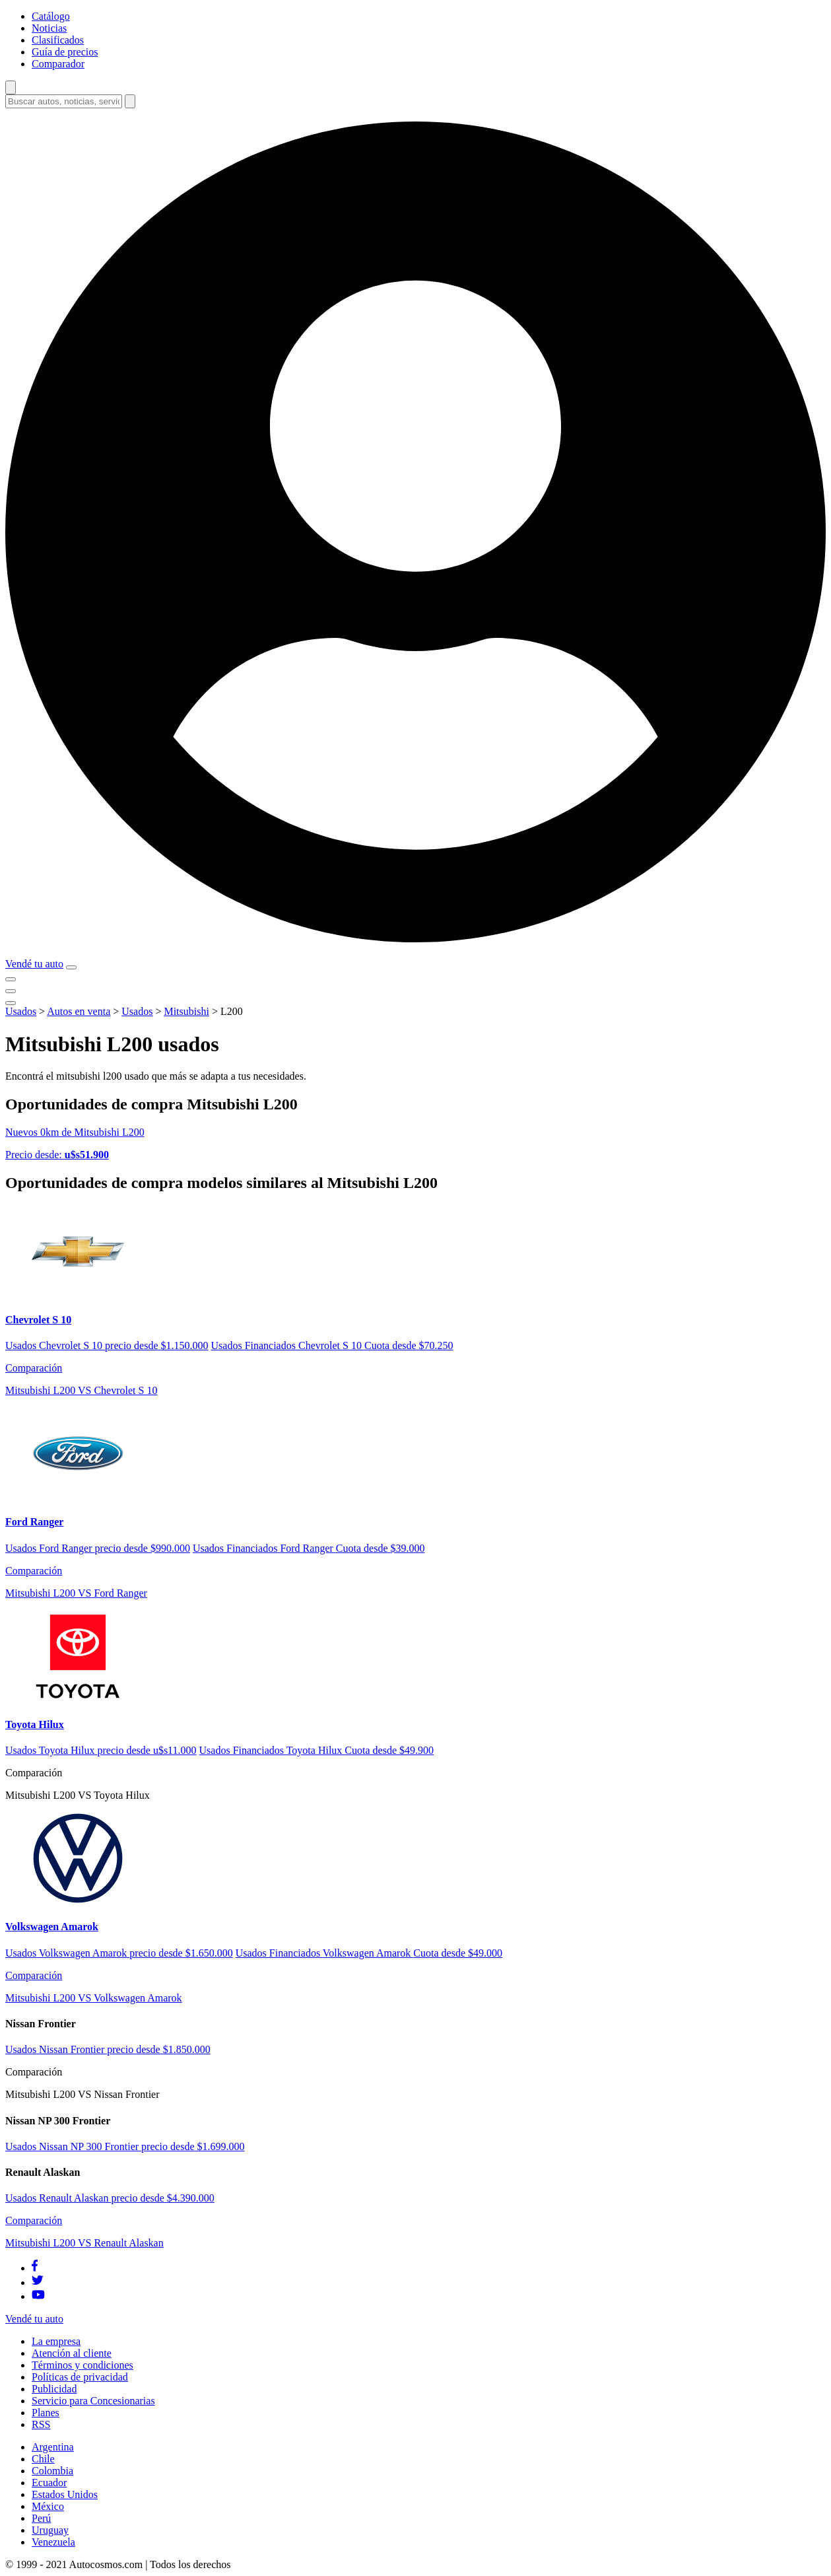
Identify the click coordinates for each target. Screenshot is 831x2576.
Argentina (53, 2447)
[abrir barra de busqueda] (10, 87)
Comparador (58, 63)
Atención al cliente (72, 2353)
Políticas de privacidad (80, 2377)
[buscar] (130, 101)
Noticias (49, 28)
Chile (43, 2458)
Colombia (52, 2470)
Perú (41, 2518)
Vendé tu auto (34, 963)
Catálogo (51, 16)
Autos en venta (78, 1011)
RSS (41, 2424)
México (48, 2506)
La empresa (56, 2341)
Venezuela (53, 2542)
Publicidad (54, 2388)
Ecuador (49, 2482)
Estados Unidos (65, 2494)
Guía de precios (65, 51)
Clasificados (58, 40)
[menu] (71, 967)
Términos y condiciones (82, 2365)
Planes (45, 2412)
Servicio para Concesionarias (93, 2400)
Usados (20, 1011)
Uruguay (50, 2530)
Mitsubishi (186, 1011)
